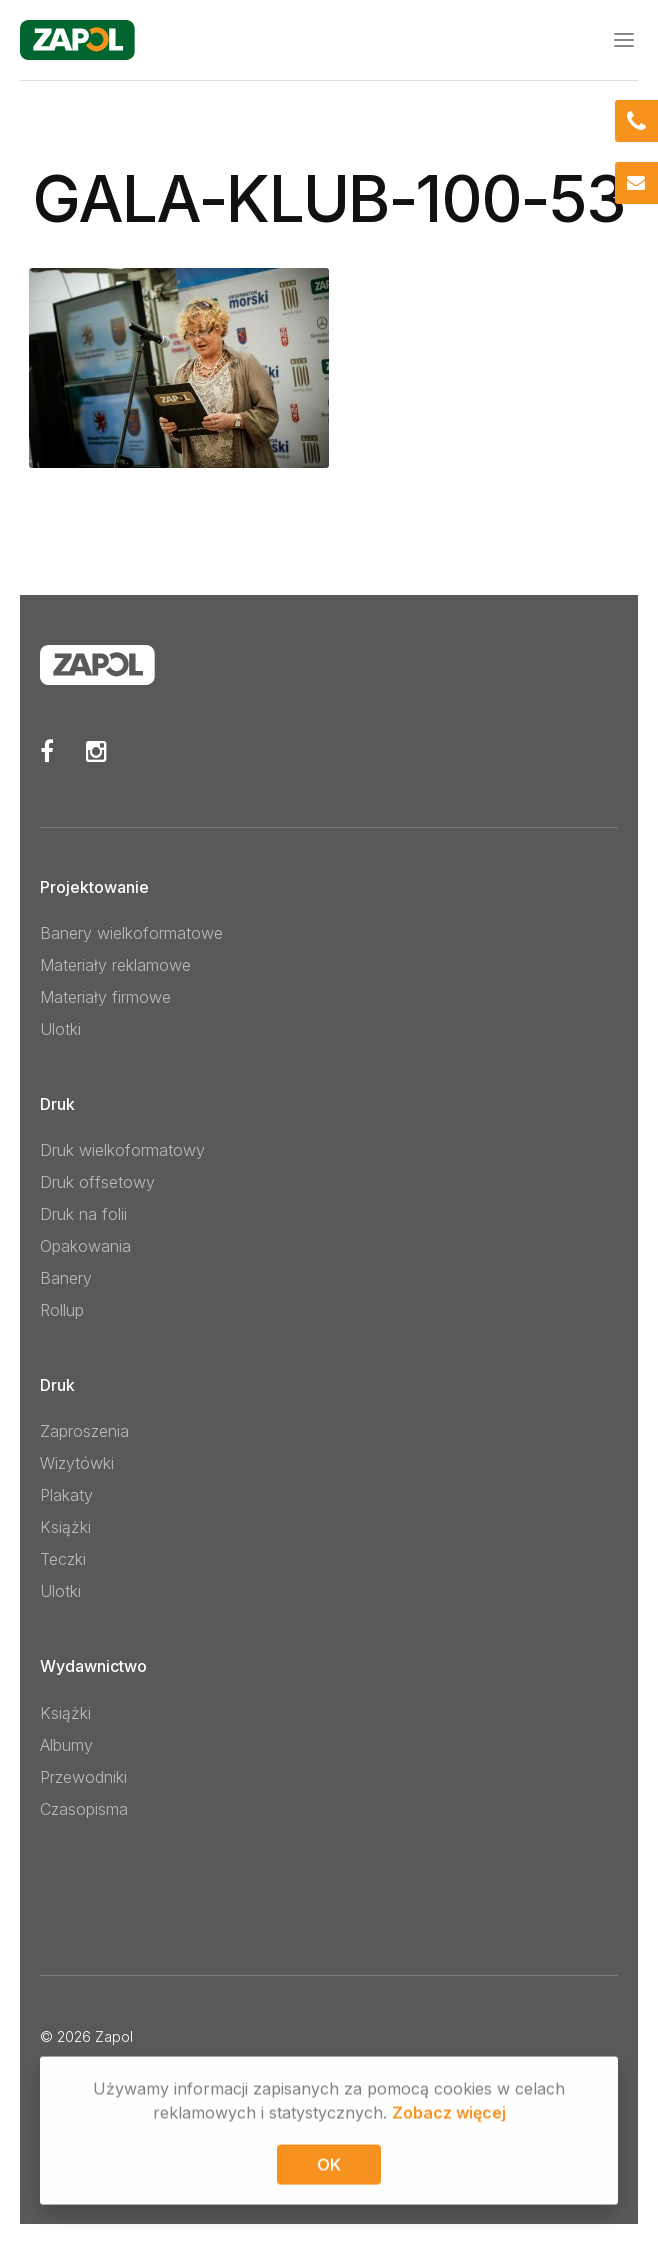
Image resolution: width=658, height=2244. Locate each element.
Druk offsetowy (97, 1182)
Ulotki (60, 1029)
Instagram (96, 751)
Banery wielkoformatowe (131, 933)
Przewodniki (83, 1777)
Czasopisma (84, 1809)
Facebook (47, 751)
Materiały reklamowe (115, 965)
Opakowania (85, 1246)
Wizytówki (77, 1463)
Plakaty (66, 1495)
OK (329, 2168)
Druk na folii (83, 1214)
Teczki (63, 1559)
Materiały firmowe (105, 997)
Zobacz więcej (449, 2116)
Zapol (114, 2036)
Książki (65, 1527)
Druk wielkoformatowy (122, 1150)
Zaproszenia (84, 1431)
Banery (66, 1278)
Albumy (66, 1745)
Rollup (62, 1310)
